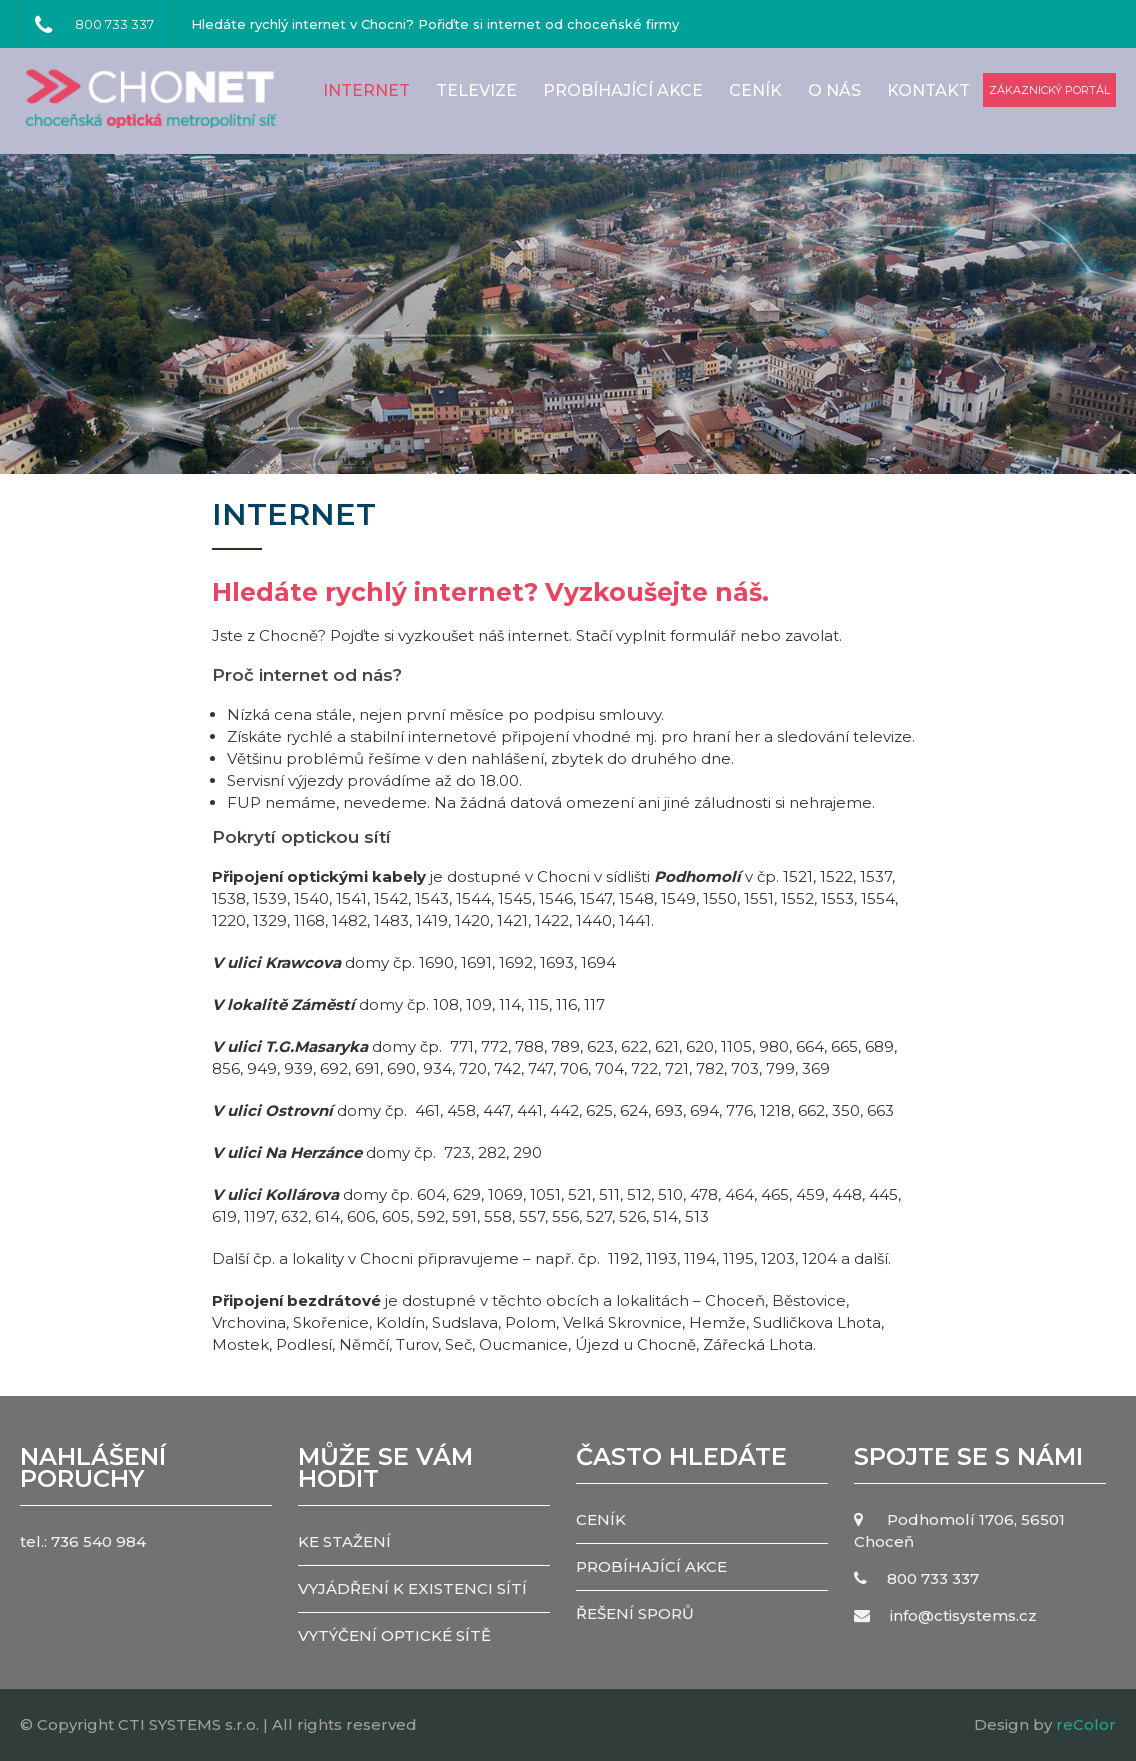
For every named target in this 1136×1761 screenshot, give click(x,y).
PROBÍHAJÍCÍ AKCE (623, 90)
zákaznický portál (1049, 90)
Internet (366, 90)
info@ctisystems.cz (963, 1615)
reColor (1086, 1724)
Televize (476, 90)
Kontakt (928, 90)
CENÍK (755, 90)
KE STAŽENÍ (344, 1541)
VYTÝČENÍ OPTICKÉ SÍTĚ (394, 1635)
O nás (834, 90)
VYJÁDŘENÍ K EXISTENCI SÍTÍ (412, 1588)
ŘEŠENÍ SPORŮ (635, 1613)
